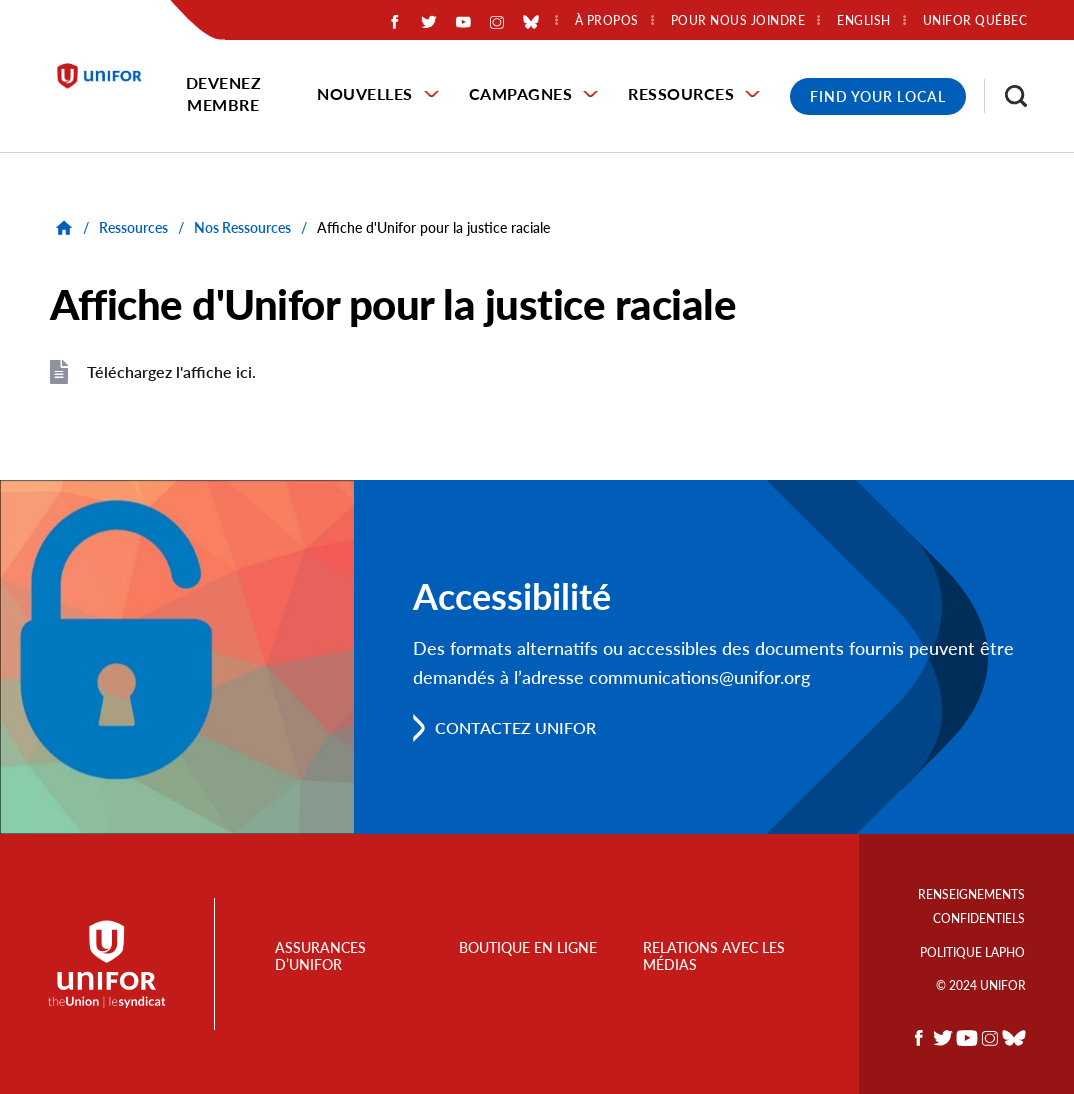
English (864, 21)
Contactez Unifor (515, 727)
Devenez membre (224, 93)
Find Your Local (878, 96)
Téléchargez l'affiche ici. (171, 371)
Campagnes (521, 93)
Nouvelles (365, 93)
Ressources (681, 93)
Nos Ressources (242, 227)
